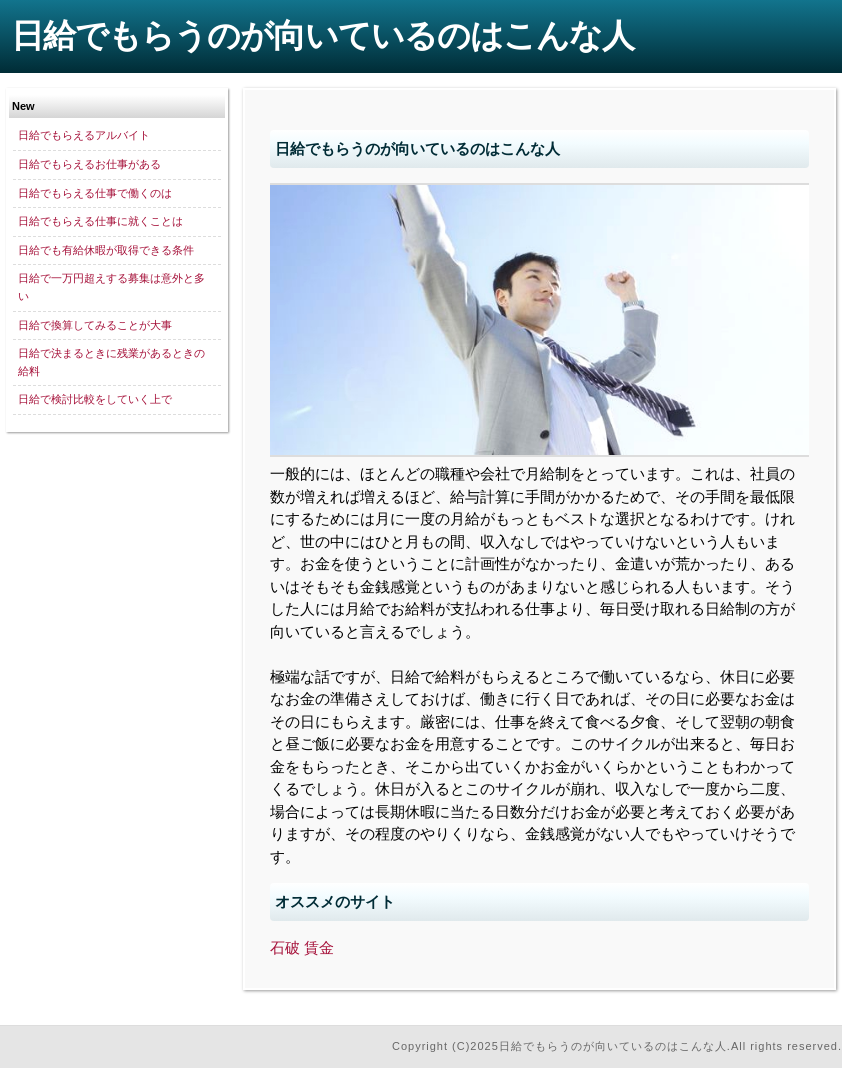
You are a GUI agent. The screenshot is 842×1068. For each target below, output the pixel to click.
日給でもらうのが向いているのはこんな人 (322, 35)
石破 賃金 (302, 947)
